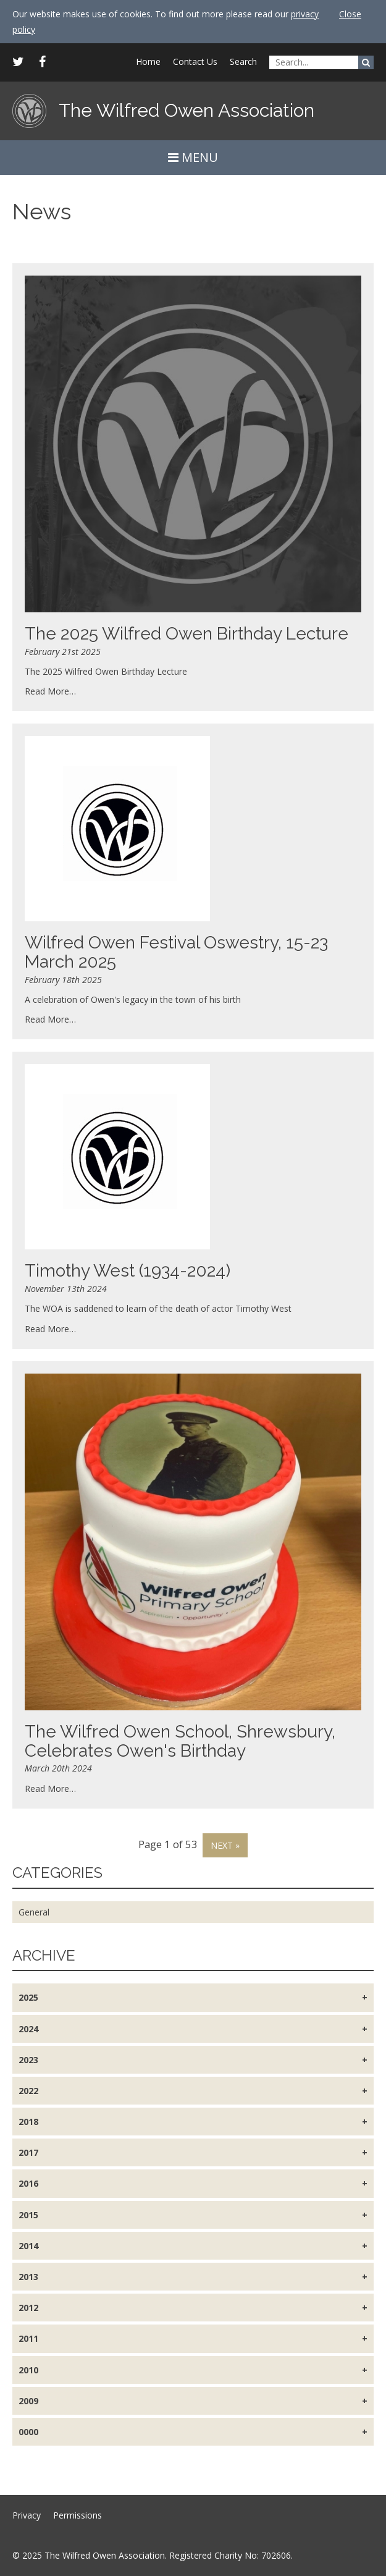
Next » (225, 1845)
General (34, 1912)
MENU (193, 157)
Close (350, 14)
